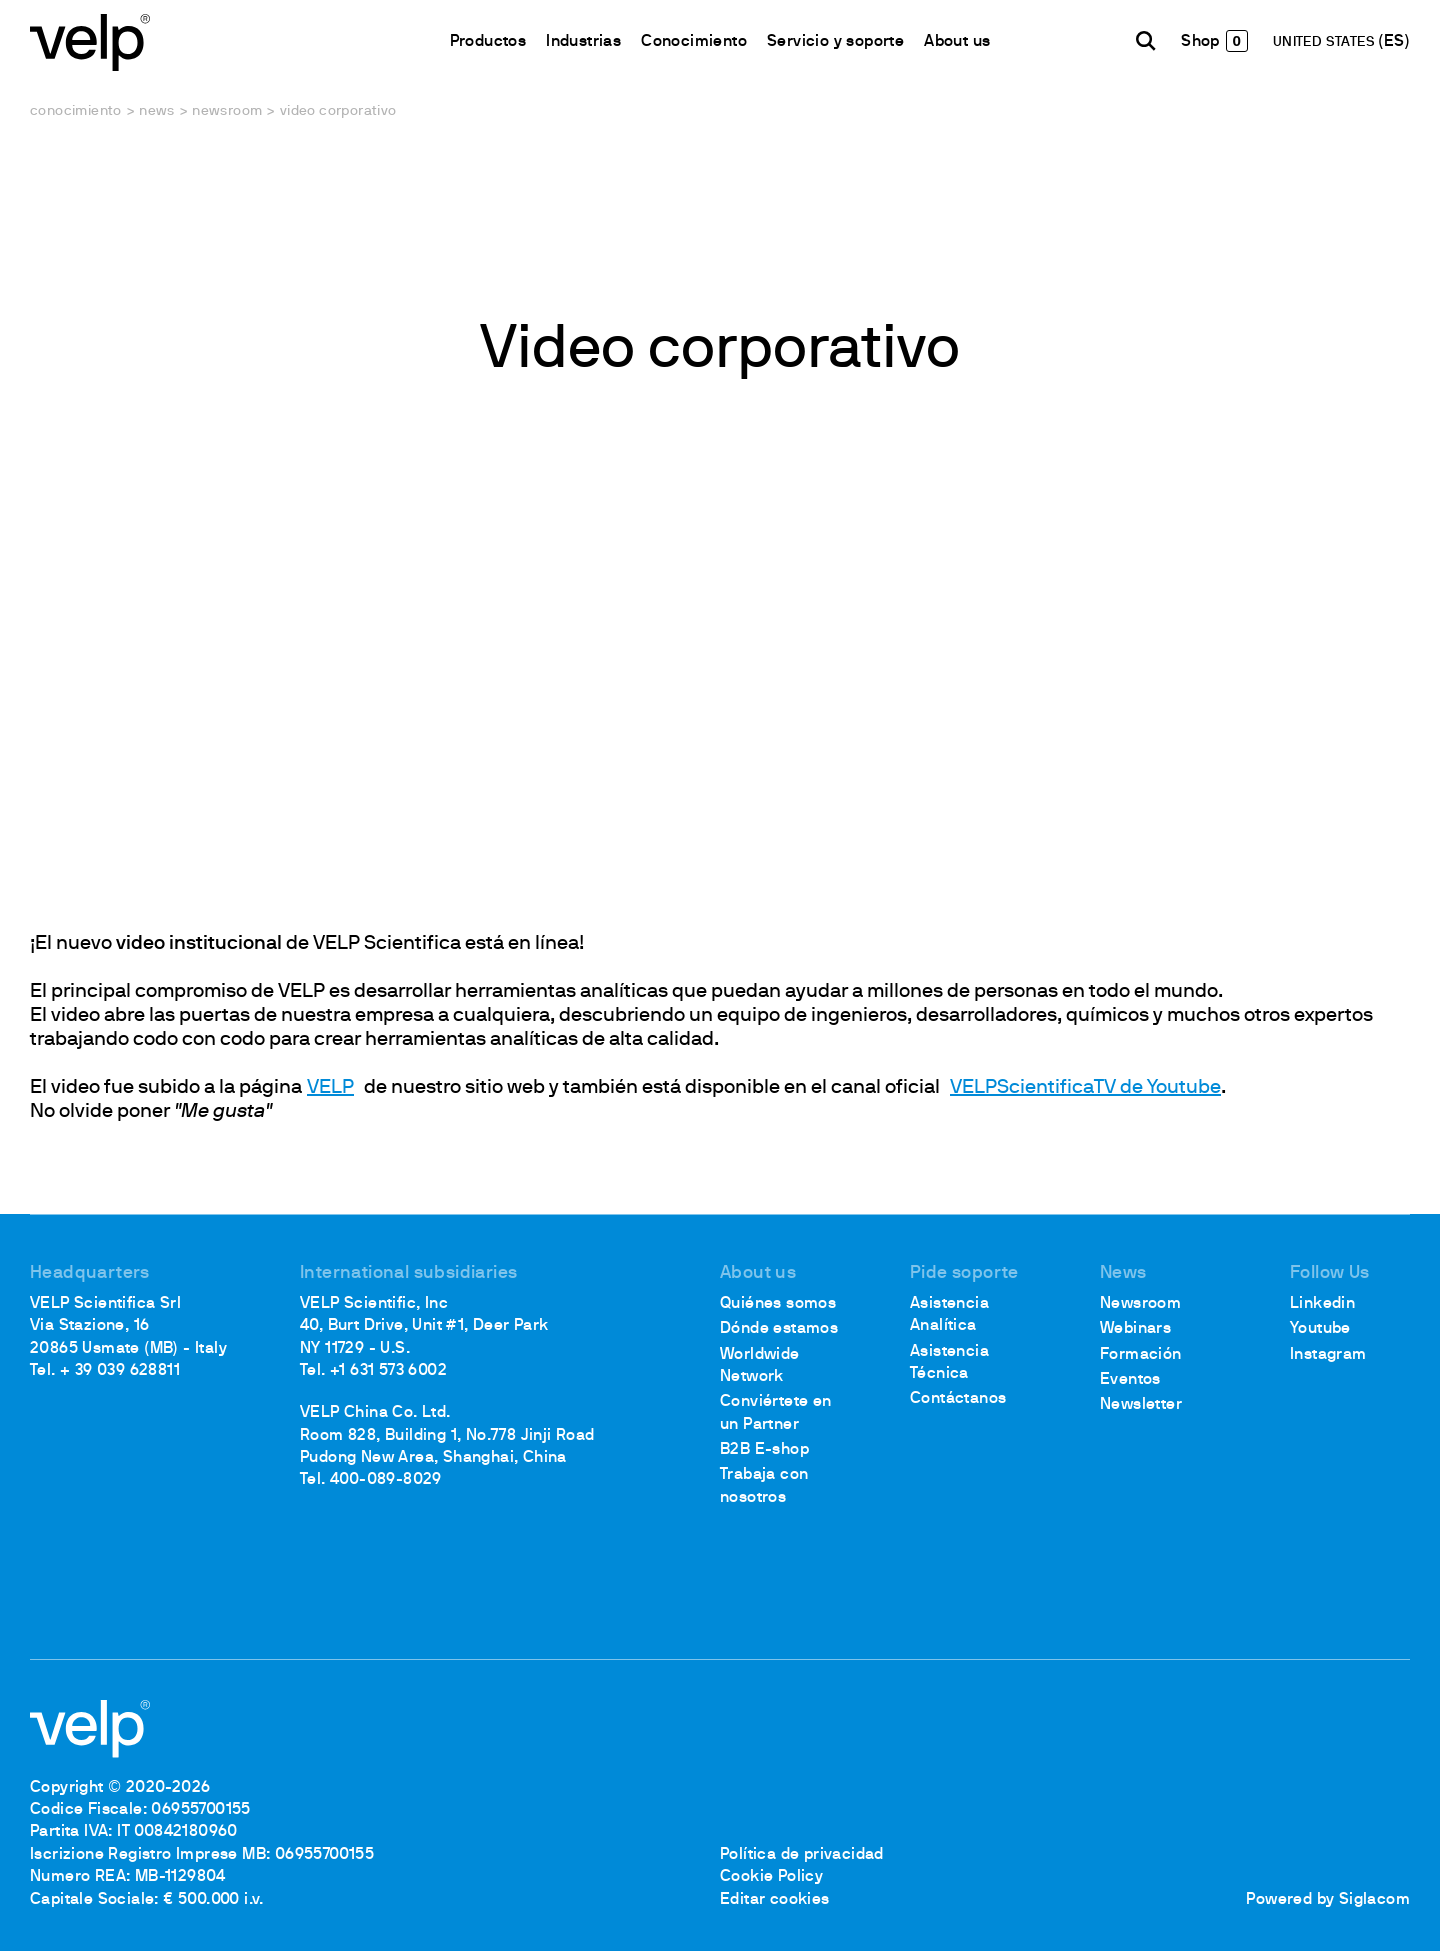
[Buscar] (1146, 41)
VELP (330, 1088)
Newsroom (227, 111)
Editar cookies (775, 1900)
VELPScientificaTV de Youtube (1085, 1088)
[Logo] (90, 40)
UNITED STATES (1326, 42)
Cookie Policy (771, 1877)
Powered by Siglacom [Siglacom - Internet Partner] (1328, 1900)
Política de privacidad (802, 1855)
